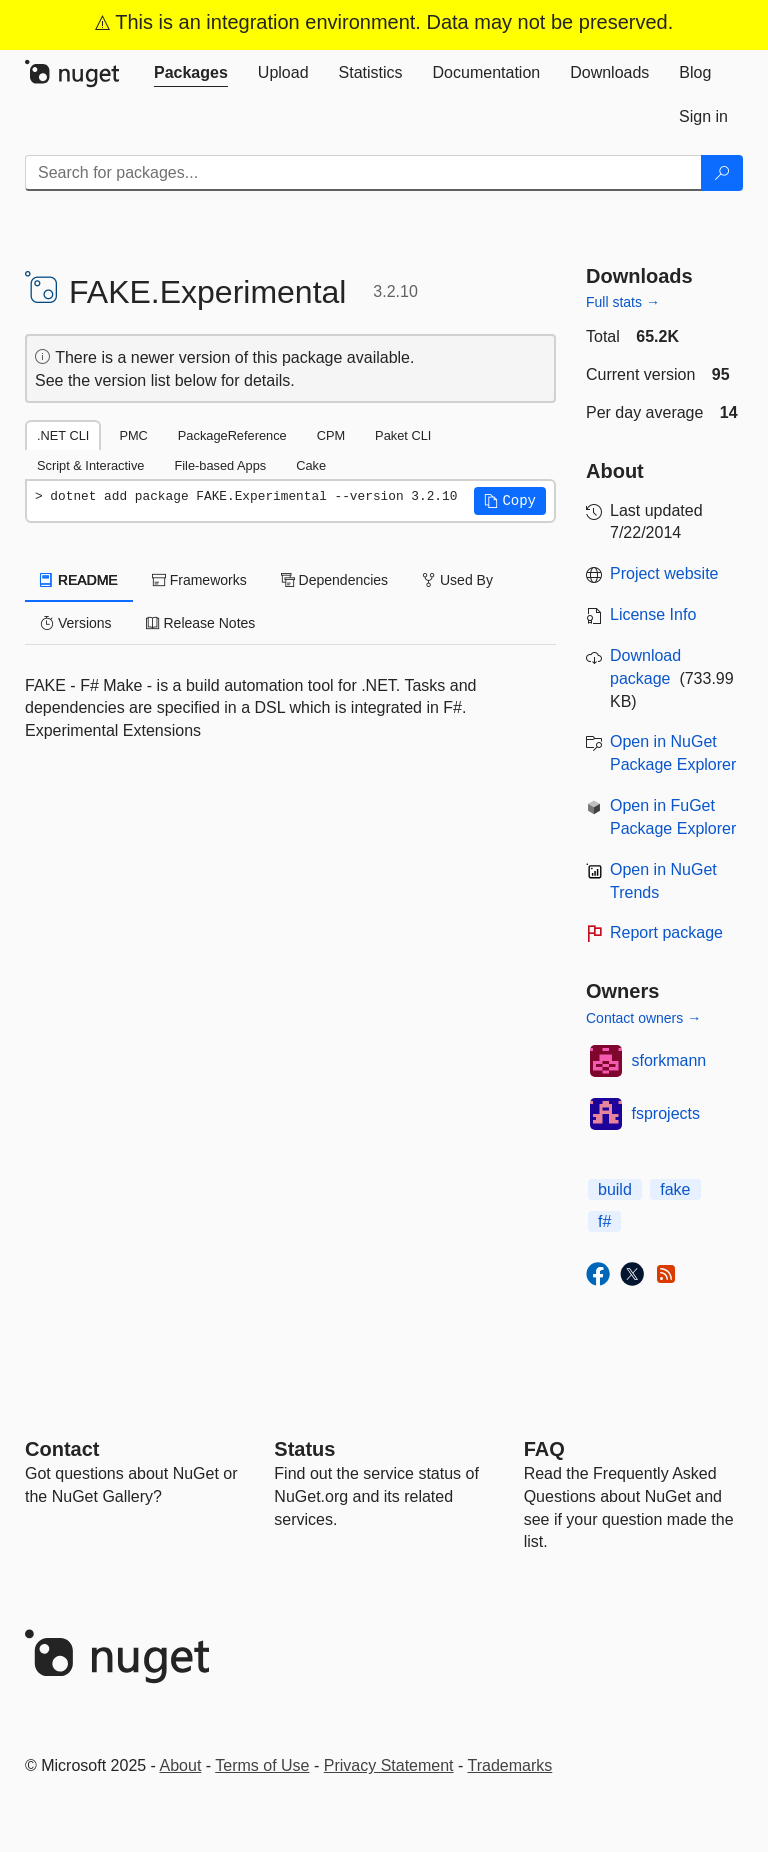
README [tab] (79, 580)
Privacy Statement (389, 1765)
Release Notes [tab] (201, 623)
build (615, 1189)
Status (304, 1449)
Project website (664, 573)
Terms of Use (262, 1765)
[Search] (722, 173)
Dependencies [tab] (334, 580)
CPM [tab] (331, 435)
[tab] (191, 73)
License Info (653, 614)
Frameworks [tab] (199, 580)
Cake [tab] (311, 465)
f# (604, 1221)
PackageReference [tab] (232, 435)
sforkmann (669, 1060)
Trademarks (510, 1765)
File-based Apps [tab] (220, 465)
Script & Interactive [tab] (90, 465)
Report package (666, 932)
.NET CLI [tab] (63, 435)
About (181, 1765)
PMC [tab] (133, 435)
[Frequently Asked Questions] (544, 1449)
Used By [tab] (457, 580)
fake (675, 1189)
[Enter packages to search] (363, 173)
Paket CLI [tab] (403, 435)
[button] (510, 501)
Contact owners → (643, 1018)
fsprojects (666, 1113)
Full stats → (623, 302)
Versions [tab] (76, 623)
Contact (62, 1449)
